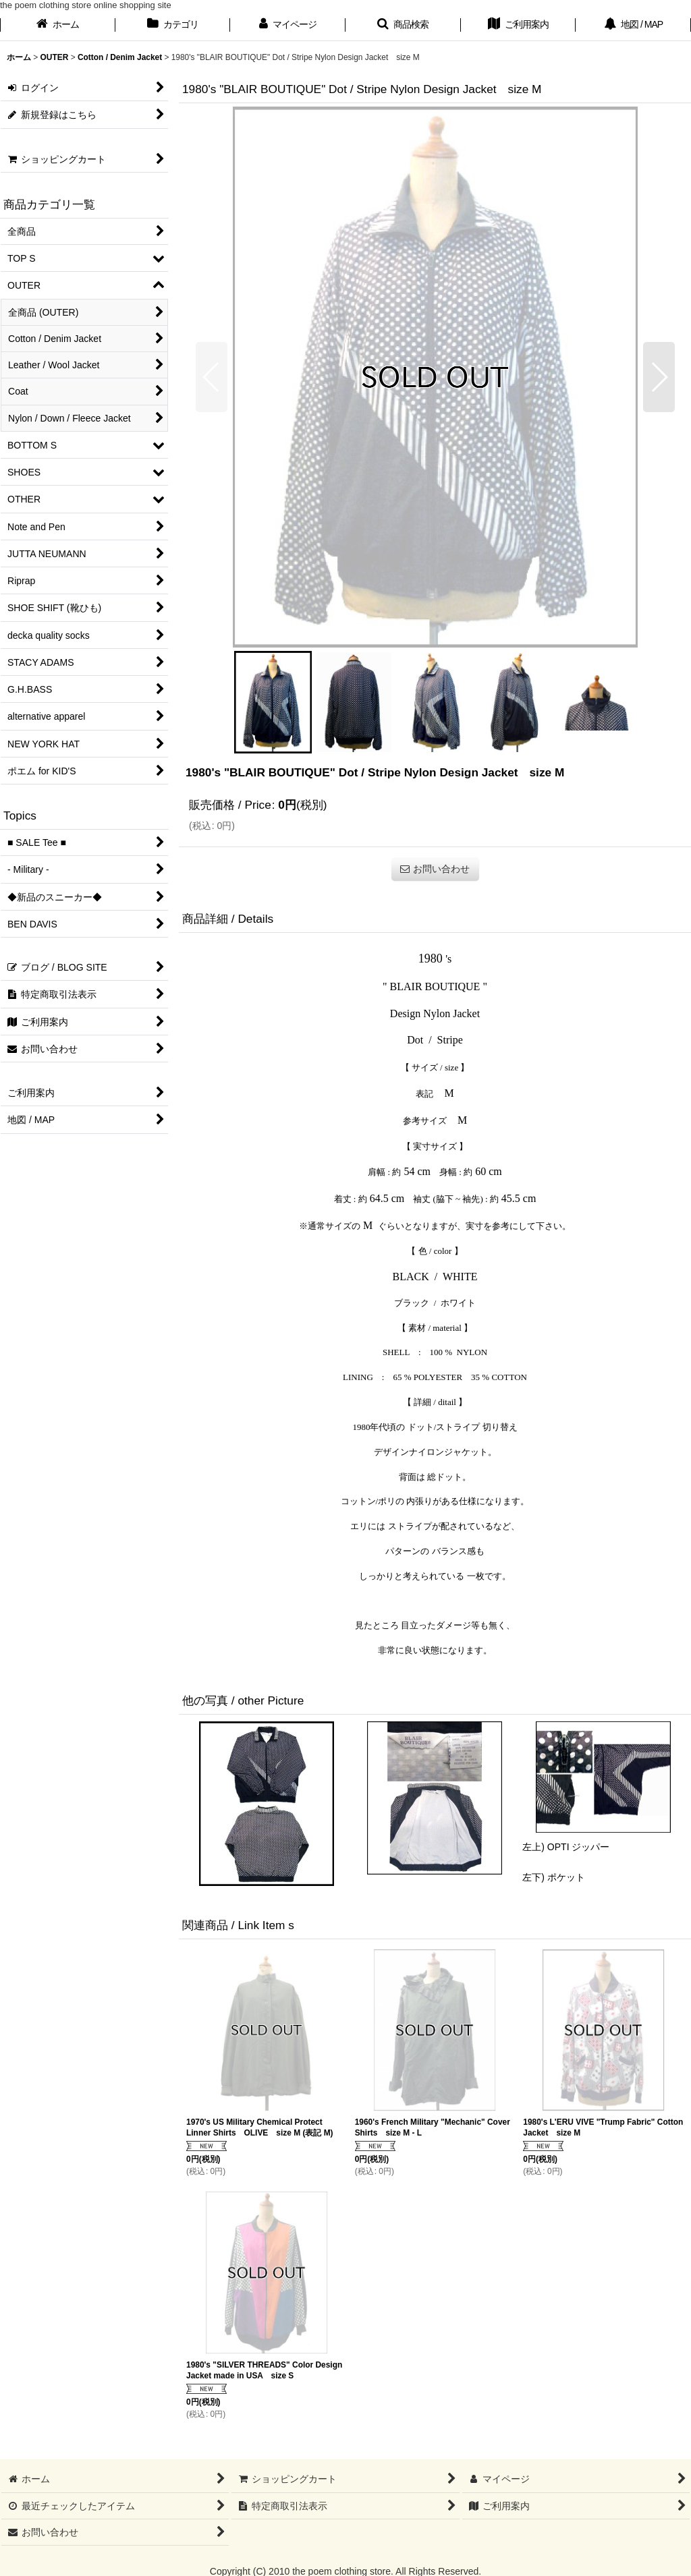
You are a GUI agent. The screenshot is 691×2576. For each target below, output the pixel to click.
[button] (403, 25)
